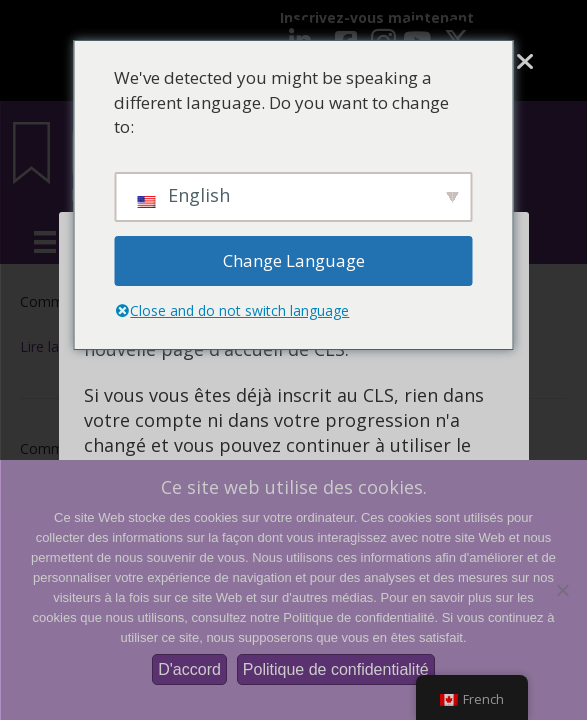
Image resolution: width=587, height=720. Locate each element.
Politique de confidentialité (336, 669)
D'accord (189, 669)
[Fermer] (524, 62)
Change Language (294, 260)
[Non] (562, 590)
